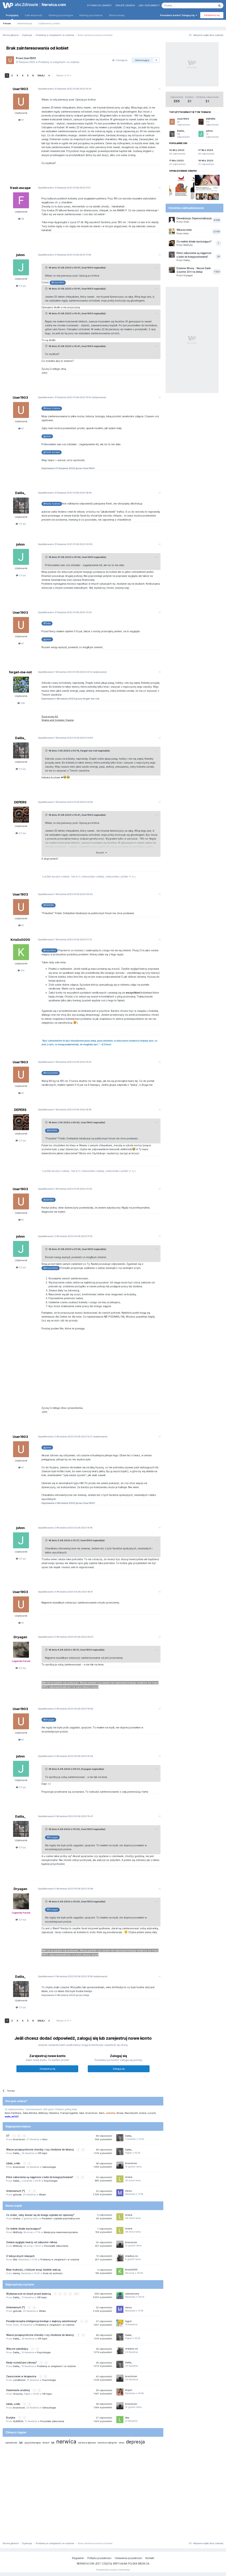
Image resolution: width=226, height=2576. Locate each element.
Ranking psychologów (61, 15)
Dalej (41, 75)
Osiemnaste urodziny (18, 2390)
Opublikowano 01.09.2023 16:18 (64, 1109)
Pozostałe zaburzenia (56, 2245)
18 (76, 2294)
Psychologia (50, 2180)
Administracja (24, 23)
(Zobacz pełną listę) (66, 2109)
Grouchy (17, 2393)
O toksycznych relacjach (20, 2256)
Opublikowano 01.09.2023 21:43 (65, 1188)
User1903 (30, 58)
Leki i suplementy (149, 5)
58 (21, 218)
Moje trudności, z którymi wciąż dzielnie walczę (33, 2269)
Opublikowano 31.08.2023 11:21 (64, 187)
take (81, 2113)
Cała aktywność (33, 15)
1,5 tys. (21, 285)
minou (128, 2190)
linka (186, 233)
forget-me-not (20, 672)
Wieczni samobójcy (17, 2348)
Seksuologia (49, 2166)
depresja (135, 2442)
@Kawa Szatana (51, 408)
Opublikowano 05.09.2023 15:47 (65, 1816)
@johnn (47, 436)
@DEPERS (48, 905)
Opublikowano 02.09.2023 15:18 (65, 1527)
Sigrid (128, 2321)
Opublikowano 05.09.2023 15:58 (65, 1976)
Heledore (54, 2113)
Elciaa (120, 2113)
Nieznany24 (131, 2113)
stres (121, 2442)
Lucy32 (152, 2113)
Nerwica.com (54, 5)
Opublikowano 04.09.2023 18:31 (65, 1591)
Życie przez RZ (49, 716)
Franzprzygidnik (69, 2113)
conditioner (19, 2380)
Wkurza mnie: (184, 229)
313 (21, 970)
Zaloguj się (119, 2068)
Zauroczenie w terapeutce (21, 2376)
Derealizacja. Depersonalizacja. (194, 218)
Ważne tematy (117, 15)
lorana (142, 2113)
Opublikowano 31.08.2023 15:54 (65, 397)
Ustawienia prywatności (128, 2558)
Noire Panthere (13, 2113)
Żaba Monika (30, 2113)
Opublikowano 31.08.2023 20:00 (65, 544)
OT (8, 2135)
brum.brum (91, 2113)
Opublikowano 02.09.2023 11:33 (65, 1236)
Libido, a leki (13, 2163)
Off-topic (42, 2153)
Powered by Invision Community (113, 2569)
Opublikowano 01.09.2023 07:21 (65, 939)
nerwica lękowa (87, 2442)
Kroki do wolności (53, 2273)
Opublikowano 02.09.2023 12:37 (65, 1436)
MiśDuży (42, 2113)
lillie (15, 2259)
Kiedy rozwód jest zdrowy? (22, 2362)
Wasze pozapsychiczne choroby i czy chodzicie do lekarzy (40, 2149)
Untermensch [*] (16, 2191)
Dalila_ (20, 493)
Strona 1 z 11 (63, 75)
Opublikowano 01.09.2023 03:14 (65, 671)
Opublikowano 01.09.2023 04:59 (65, 802)
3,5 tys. (21, 1667)
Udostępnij (119, 60)
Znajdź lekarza (125, 5)
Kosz (44, 2139)
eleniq (16, 2273)
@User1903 (57, 282)
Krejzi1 (128, 2390)
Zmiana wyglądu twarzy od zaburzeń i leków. (31, 2242)
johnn (20, 255)
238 (21, 703)
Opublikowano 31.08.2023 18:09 (65, 492)
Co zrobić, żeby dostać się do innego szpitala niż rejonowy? (40, 2215)
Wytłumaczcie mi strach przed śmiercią (29, 2293)
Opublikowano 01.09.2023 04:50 (65, 737)
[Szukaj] (180, 5)
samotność (11, 2442)
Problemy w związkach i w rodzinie (58, 62)
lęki (21, 2442)
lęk (53, 2442)
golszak (17, 2194)
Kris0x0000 (20, 940)
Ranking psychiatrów (91, 15)
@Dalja (47, 623)
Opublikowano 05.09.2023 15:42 (65, 1756)
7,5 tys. (21, 523)
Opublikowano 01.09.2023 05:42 (65, 894)
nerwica (66, 2441)
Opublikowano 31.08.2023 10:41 (64, 88)
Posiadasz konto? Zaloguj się (178, 15)
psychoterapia (33, 2442)
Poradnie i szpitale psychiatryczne (61, 2218)
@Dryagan (48, 1719)
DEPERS (20, 802)
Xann (101, 2113)
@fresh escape (51, 452)
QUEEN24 (18, 2421)
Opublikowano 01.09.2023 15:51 (64, 1061)
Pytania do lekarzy (99, 5)
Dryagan (20, 1637)
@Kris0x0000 (50, 1073)
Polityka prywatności (99, 2558)
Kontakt (149, 2558)
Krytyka (11, 2417)
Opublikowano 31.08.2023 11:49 (64, 254)
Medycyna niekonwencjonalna (61, 2232)
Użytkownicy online (49, 23)
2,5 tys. (21, 833)
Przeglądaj (12, 17)
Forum (7, 23)
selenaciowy (132, 2293)
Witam (42, 2194)
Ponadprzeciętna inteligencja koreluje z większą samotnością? (42, 2321)
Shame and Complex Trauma (57, 720)
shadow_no (131, 2255)
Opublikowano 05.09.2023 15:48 (65, 1888)
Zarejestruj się (212, 15)
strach (45, 2442)
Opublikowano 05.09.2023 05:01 (65, 1636)
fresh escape (20, 188)
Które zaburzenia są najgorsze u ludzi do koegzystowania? (40, 2177)
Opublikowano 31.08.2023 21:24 (65, 612)
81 (21, 119)
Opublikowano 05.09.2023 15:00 (65, 1708)
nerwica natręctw (107, 2442)
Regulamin (78, 2558)
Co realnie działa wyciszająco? (23, 2228)
